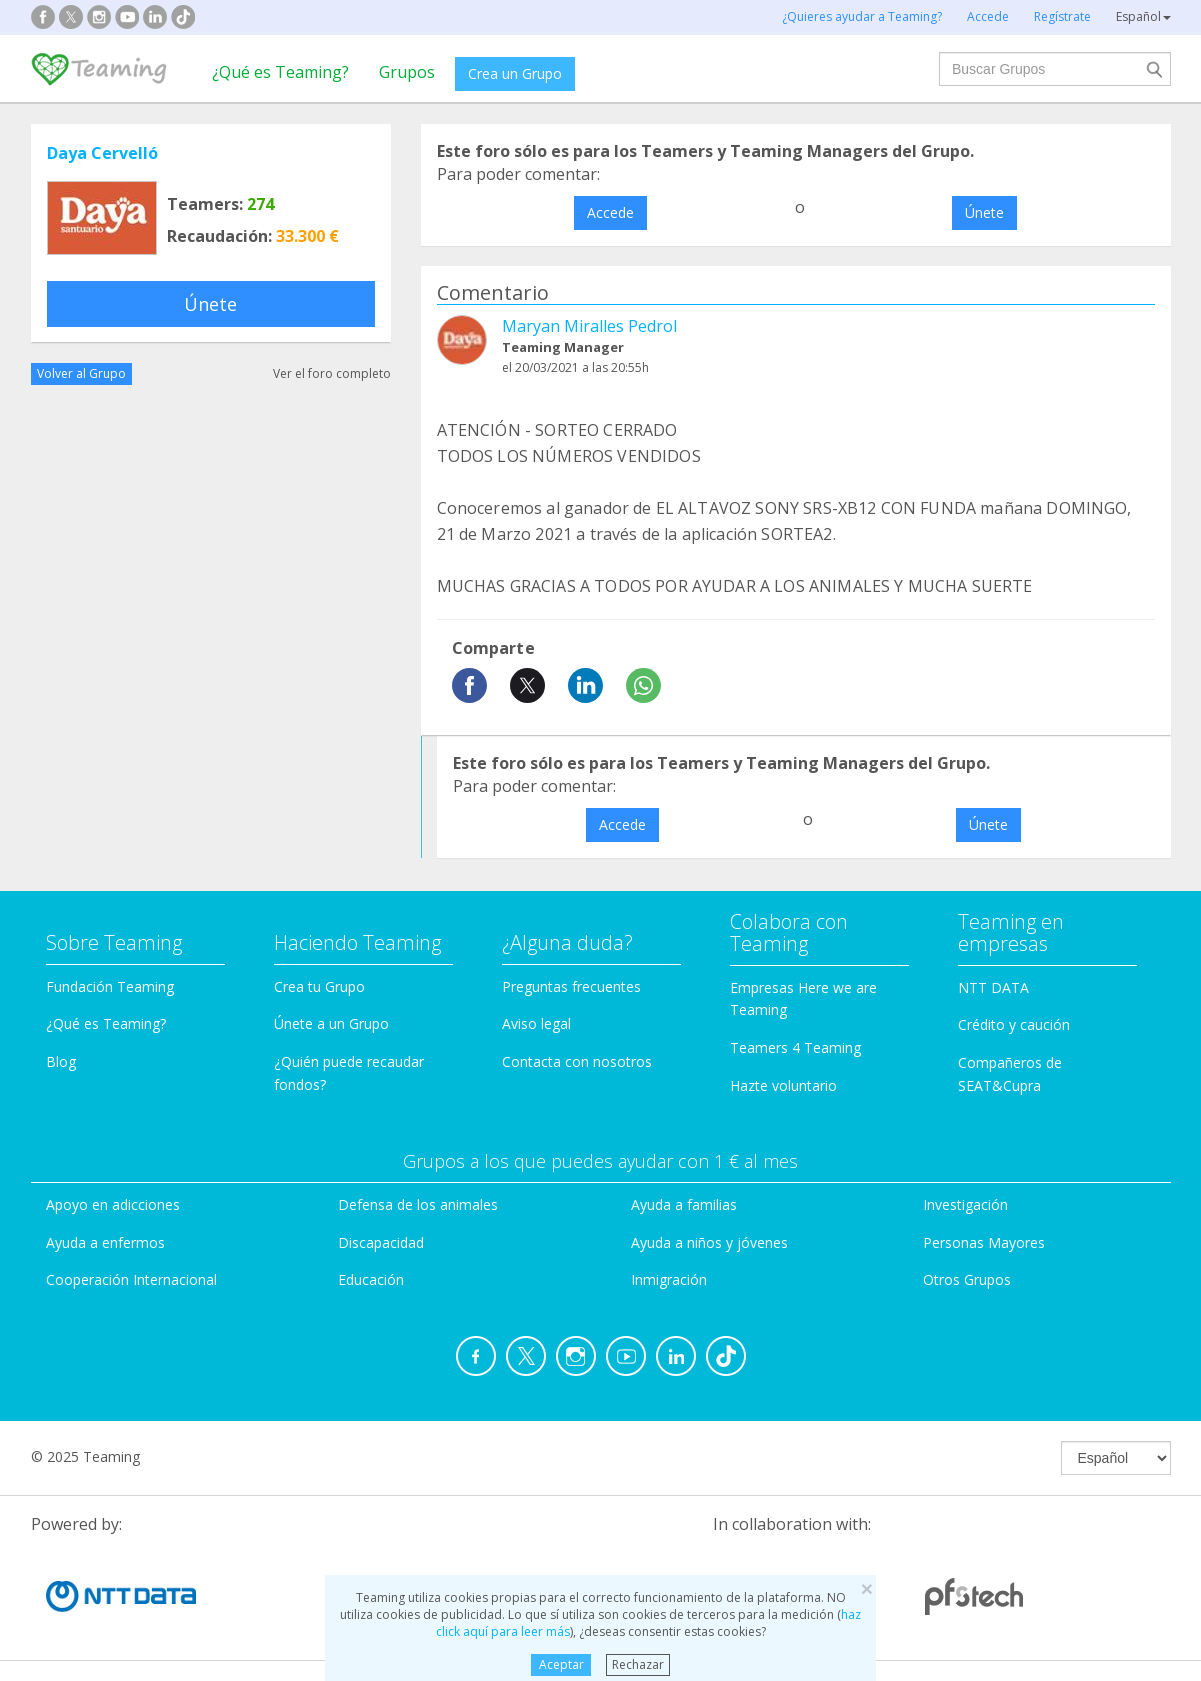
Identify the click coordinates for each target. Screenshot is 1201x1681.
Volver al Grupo (81, 373)
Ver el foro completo (332, 373)
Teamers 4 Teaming (795, 1047)
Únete (210, 304)
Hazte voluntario (783, 1085)
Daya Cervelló (102, 153)
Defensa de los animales (418, 1204)
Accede (610, 212)
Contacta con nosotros (577, 1061)
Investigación (965, 1204)
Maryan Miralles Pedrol (589, 326)
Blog (61, 1061)
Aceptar (561, 1664)
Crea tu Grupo (319, 986)
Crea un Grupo (515, 73)
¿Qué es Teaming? (280, 72)
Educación (371, 1279)
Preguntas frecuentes (571, 986)
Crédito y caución (1014, 1024)
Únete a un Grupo (331, 1023)
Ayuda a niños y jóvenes (709, 1242)
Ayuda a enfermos (105, 1242)
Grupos (407, 72)
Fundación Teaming (110, 986)
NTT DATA (993, 987)
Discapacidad (381, 1242)
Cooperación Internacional (131, 1279)
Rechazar (638, 1664)
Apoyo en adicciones (113, 1204)
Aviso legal (536, 1023)
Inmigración (669, 1279)
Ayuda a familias (684, 1204)
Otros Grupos (967, 1279)
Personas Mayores (984, 1242)
